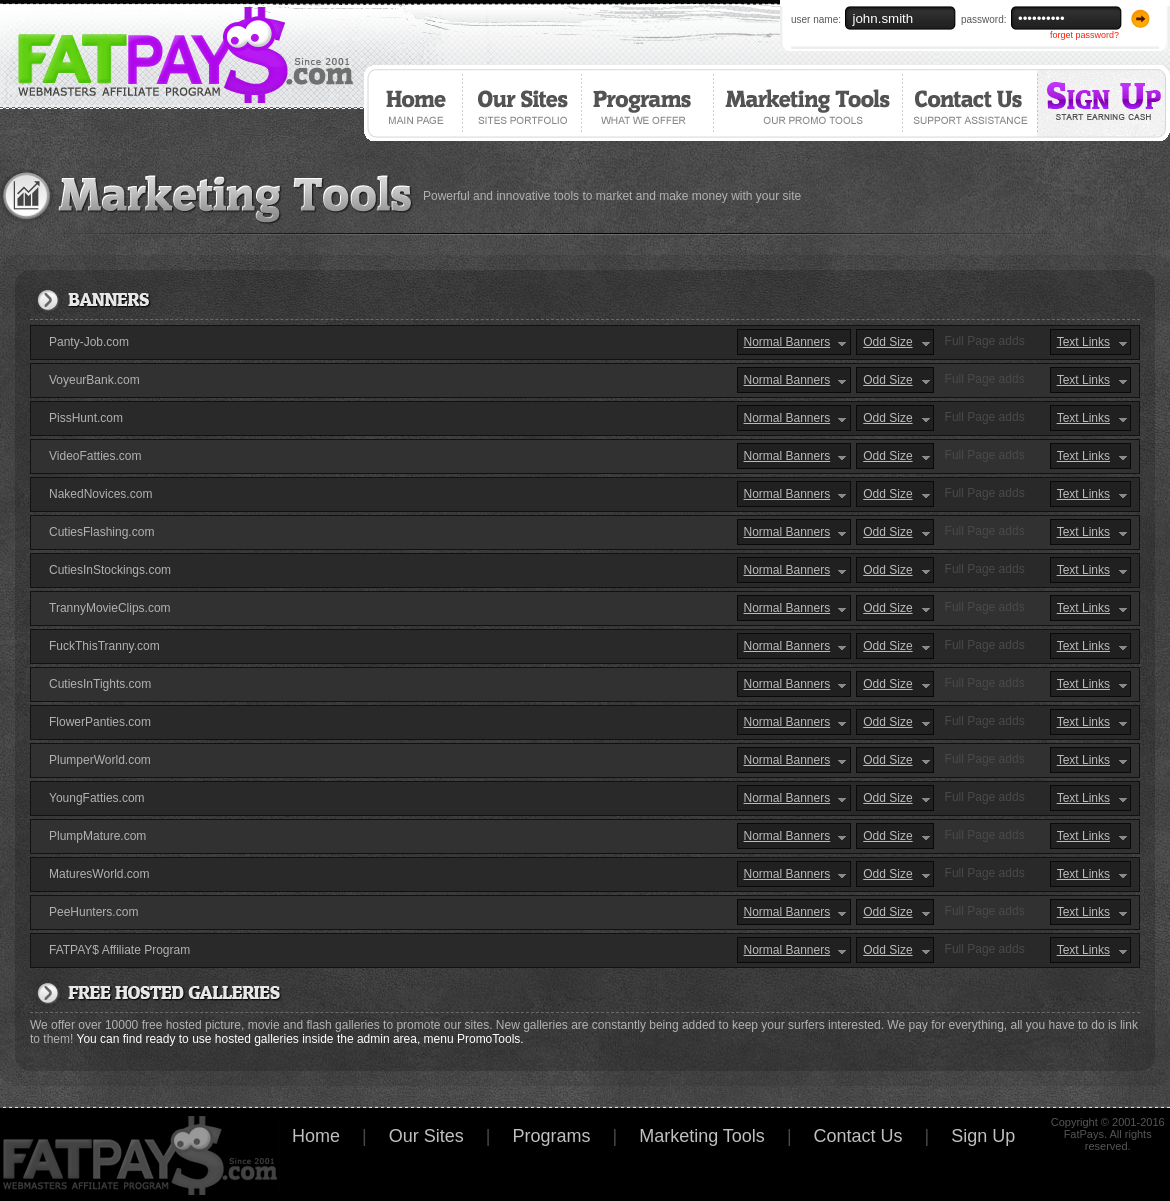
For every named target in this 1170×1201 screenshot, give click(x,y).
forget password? (1084, 35)
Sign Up (1104, 103)
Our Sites (524, 103)
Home (414, 103)
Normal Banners (787, 342)
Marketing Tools (810, 103)
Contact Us (971, 103)
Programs (650, 103)
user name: (816, 19)
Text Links (1083, 342)
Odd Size (887, 342)
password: (984, 19)
